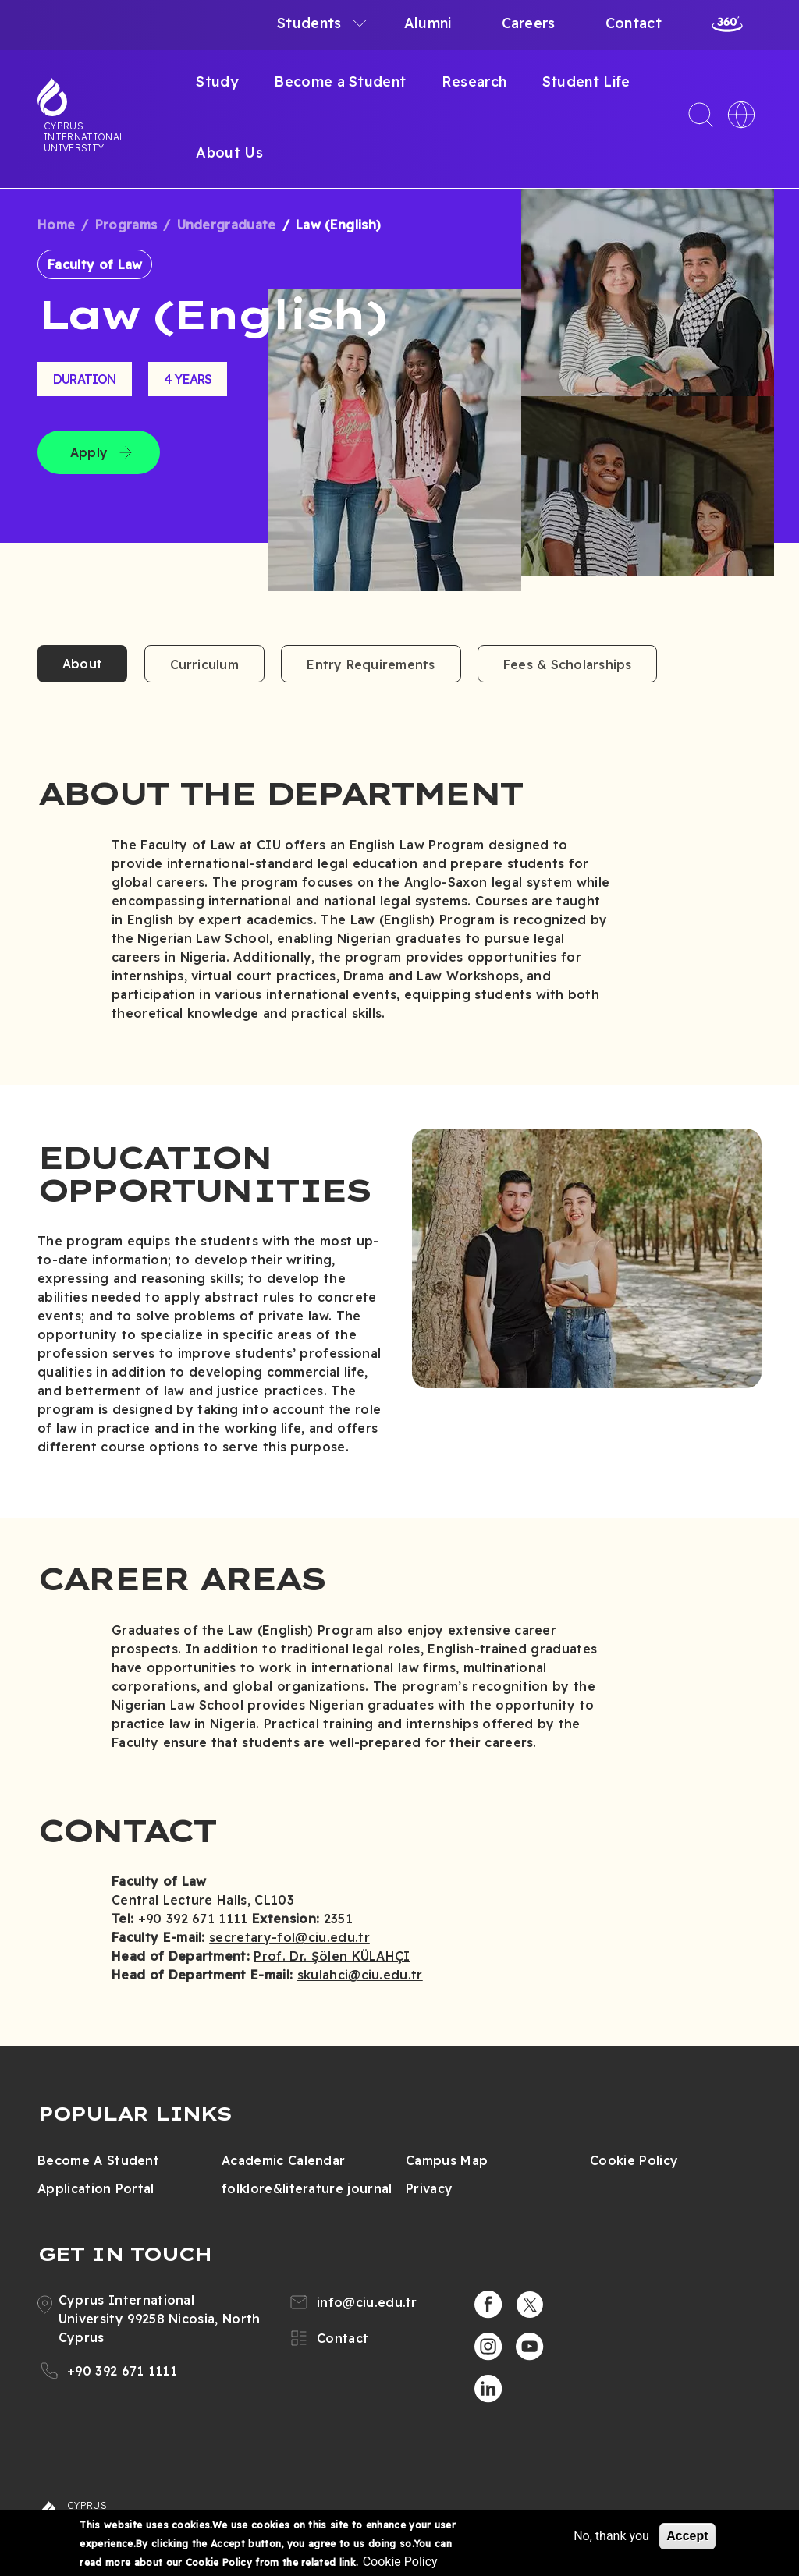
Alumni (428, 23)
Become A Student (98, 2160)
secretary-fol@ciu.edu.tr (289, 1937)
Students (309, 23)
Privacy (429, 2188)
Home (56, 224)
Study (217, 81)
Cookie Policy (634, 2160)
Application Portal (95, 2188)
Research (474, 81)
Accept (687, 2535)
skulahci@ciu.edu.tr (360, 1974)
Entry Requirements (371, 664)
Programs (126, 224)
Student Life (586, 81)
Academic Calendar (283, 2160)
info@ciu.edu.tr (367, 2302)
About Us (229, 152)
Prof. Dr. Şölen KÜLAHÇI (332, 1956)
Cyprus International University (84, 136)
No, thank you (611, 2535)
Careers (529, 23)
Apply (89, 452)
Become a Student (340, 81)
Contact (633, 23)
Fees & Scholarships (567, 664)
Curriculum (204, 664)
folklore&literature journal (307, 2188)
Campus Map (447, 2160)
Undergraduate (226, 224)
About (82, 663)
